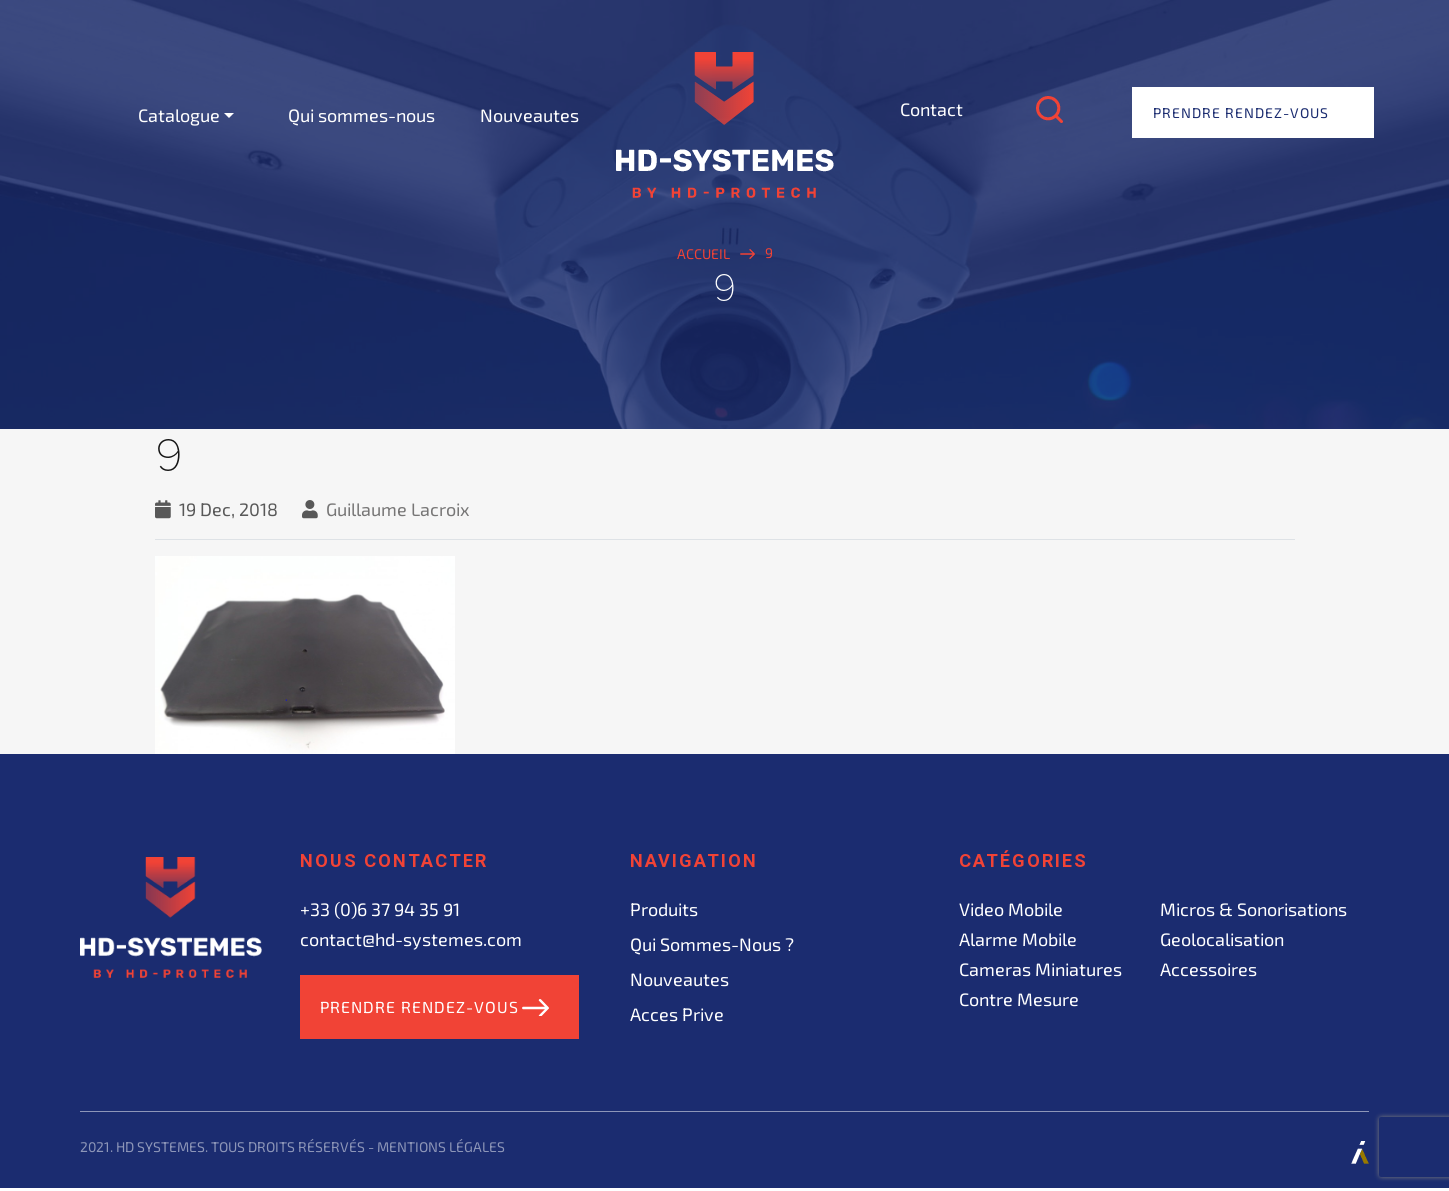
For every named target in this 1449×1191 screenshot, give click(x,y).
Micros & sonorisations (1253, 909)
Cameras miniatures (1040, 969)
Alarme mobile (1018, 939)
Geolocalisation (1222, 939)
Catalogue (179, 115)
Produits (664, 909)
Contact (931, 109)
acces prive (677, 1014)
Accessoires (1208, 969)
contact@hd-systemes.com (411, 939)
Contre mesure (1019, 999)
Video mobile (1011, 909)
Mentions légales (441, 1149)
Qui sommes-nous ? (712, 944)
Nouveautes (529, 115)
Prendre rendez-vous (1241, 112)
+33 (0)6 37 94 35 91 (380, 909)
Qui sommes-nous (361, 115)
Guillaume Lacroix (398, 509)
